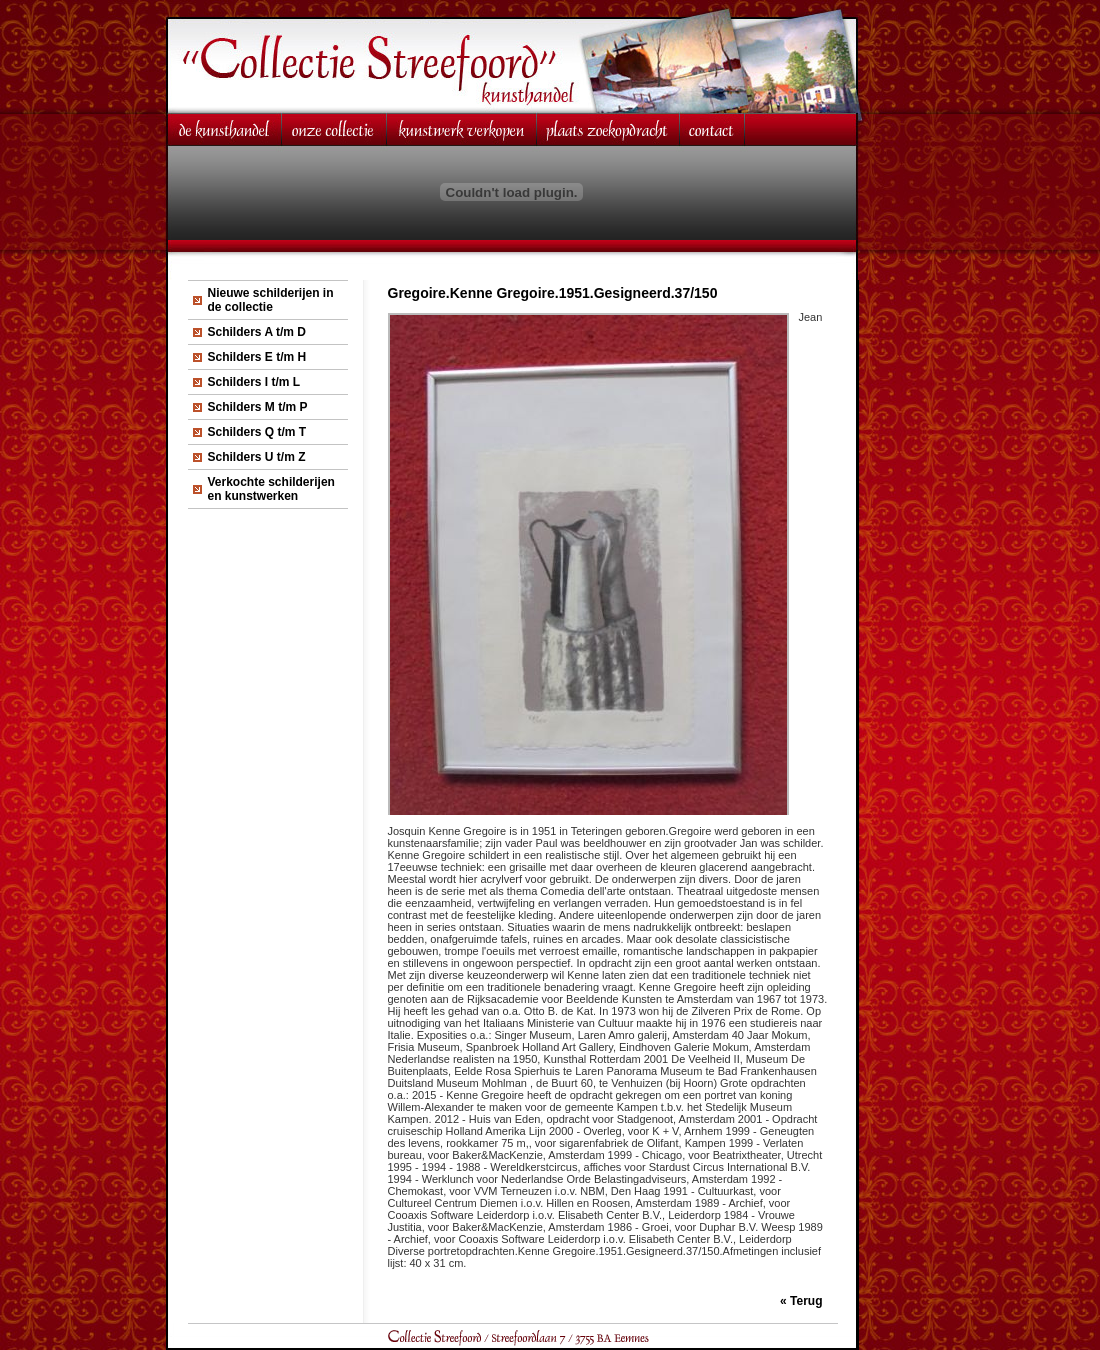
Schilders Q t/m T (257, 432)
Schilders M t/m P (258, 407)
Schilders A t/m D (257, 332)
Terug (806, 1301)
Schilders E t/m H (257, 357)
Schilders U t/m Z (257, 457)
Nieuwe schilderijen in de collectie (271, 300)
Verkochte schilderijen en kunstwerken (271, 489)
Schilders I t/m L (254, 382)
